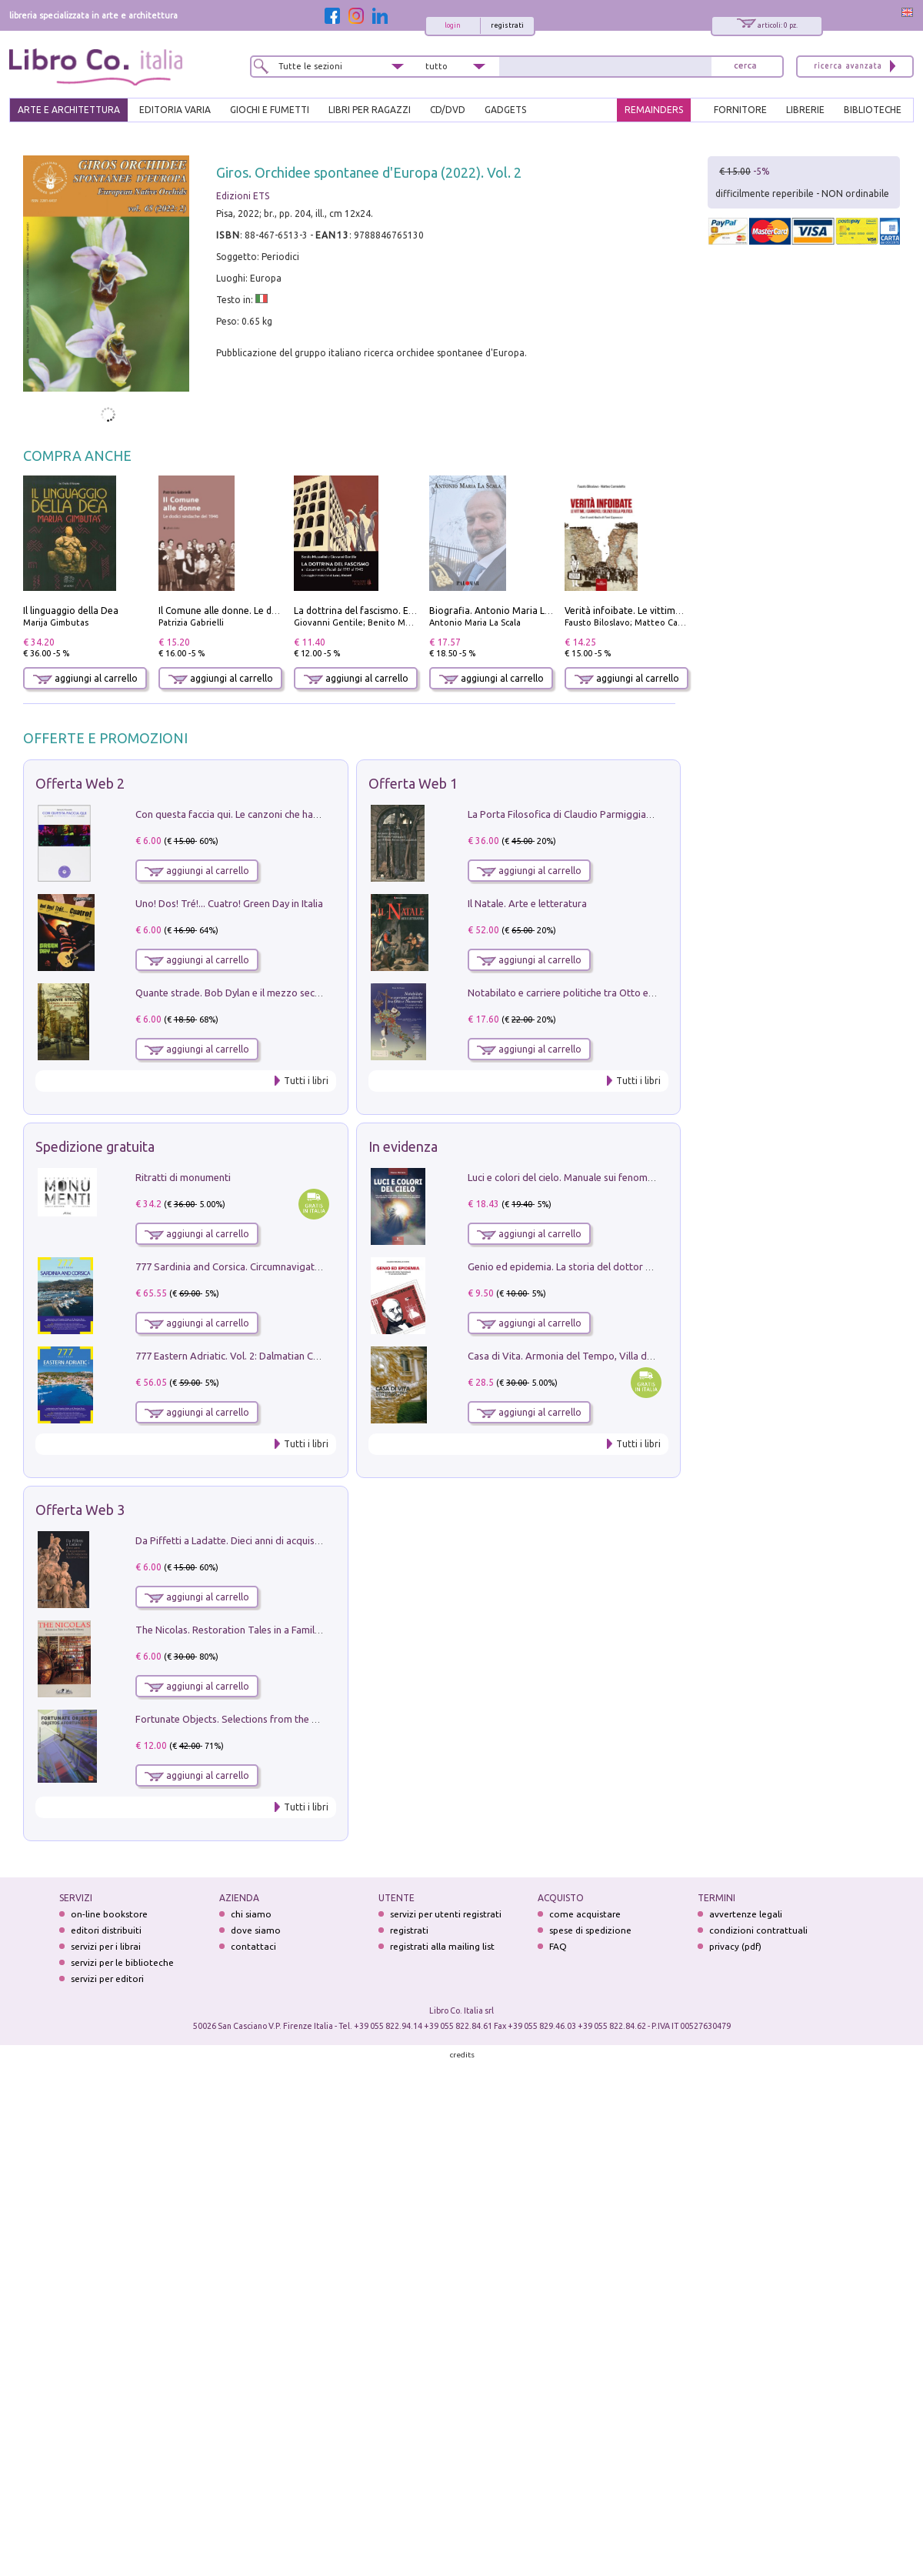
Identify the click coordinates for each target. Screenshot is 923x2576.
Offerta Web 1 (413, 783)
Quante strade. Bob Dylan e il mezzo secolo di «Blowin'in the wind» (283, 992)
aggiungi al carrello (85, 678)
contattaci (253, 1946)
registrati (507, 25)
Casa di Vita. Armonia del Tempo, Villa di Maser (573, 1355)
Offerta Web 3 (80, 1509)
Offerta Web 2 (80, 783)
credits (462, 2054)
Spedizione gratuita (95, 1146)
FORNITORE (740, 110)
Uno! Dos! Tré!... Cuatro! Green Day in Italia (229, 903)
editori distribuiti (106, 1930)
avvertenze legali (745, 1914)
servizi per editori (107, 1979)
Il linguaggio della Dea (70, 611)
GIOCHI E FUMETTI (269, 110)
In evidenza (403, 1146)
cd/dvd (447, 110)
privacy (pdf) (735, 1946)
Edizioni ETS (242, 196)
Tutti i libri (306, 1081)
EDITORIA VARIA (175, 110)
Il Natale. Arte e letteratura (527, 903)
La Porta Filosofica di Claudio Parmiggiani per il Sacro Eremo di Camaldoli (632, 814)
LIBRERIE (805, 110)
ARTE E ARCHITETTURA (69, 110)
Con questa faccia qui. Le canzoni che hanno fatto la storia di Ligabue (288, 814)
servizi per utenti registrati (445, 1914)
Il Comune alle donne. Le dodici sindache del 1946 (265, 611)
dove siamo (256, 1930)
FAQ (558, 1946)
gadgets (505, 110)
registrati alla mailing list (442, 1946)
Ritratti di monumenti (183, 1177)
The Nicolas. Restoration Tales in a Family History (244, 1629)
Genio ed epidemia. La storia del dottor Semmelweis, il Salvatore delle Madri (638, 1266)
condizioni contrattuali (758, 1930)
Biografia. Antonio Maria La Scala (502, 611)
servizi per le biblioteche (122, 1962)
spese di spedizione (590, 1930)
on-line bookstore (109, 1914)
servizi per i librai (106, 1946)
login (453, 25)
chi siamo (251, 1914)
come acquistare (585, 1914)
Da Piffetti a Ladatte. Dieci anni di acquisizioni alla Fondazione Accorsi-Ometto (310, 1540)
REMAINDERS (654, 110)
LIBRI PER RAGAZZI (369, 110)
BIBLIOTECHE (872, 110)
